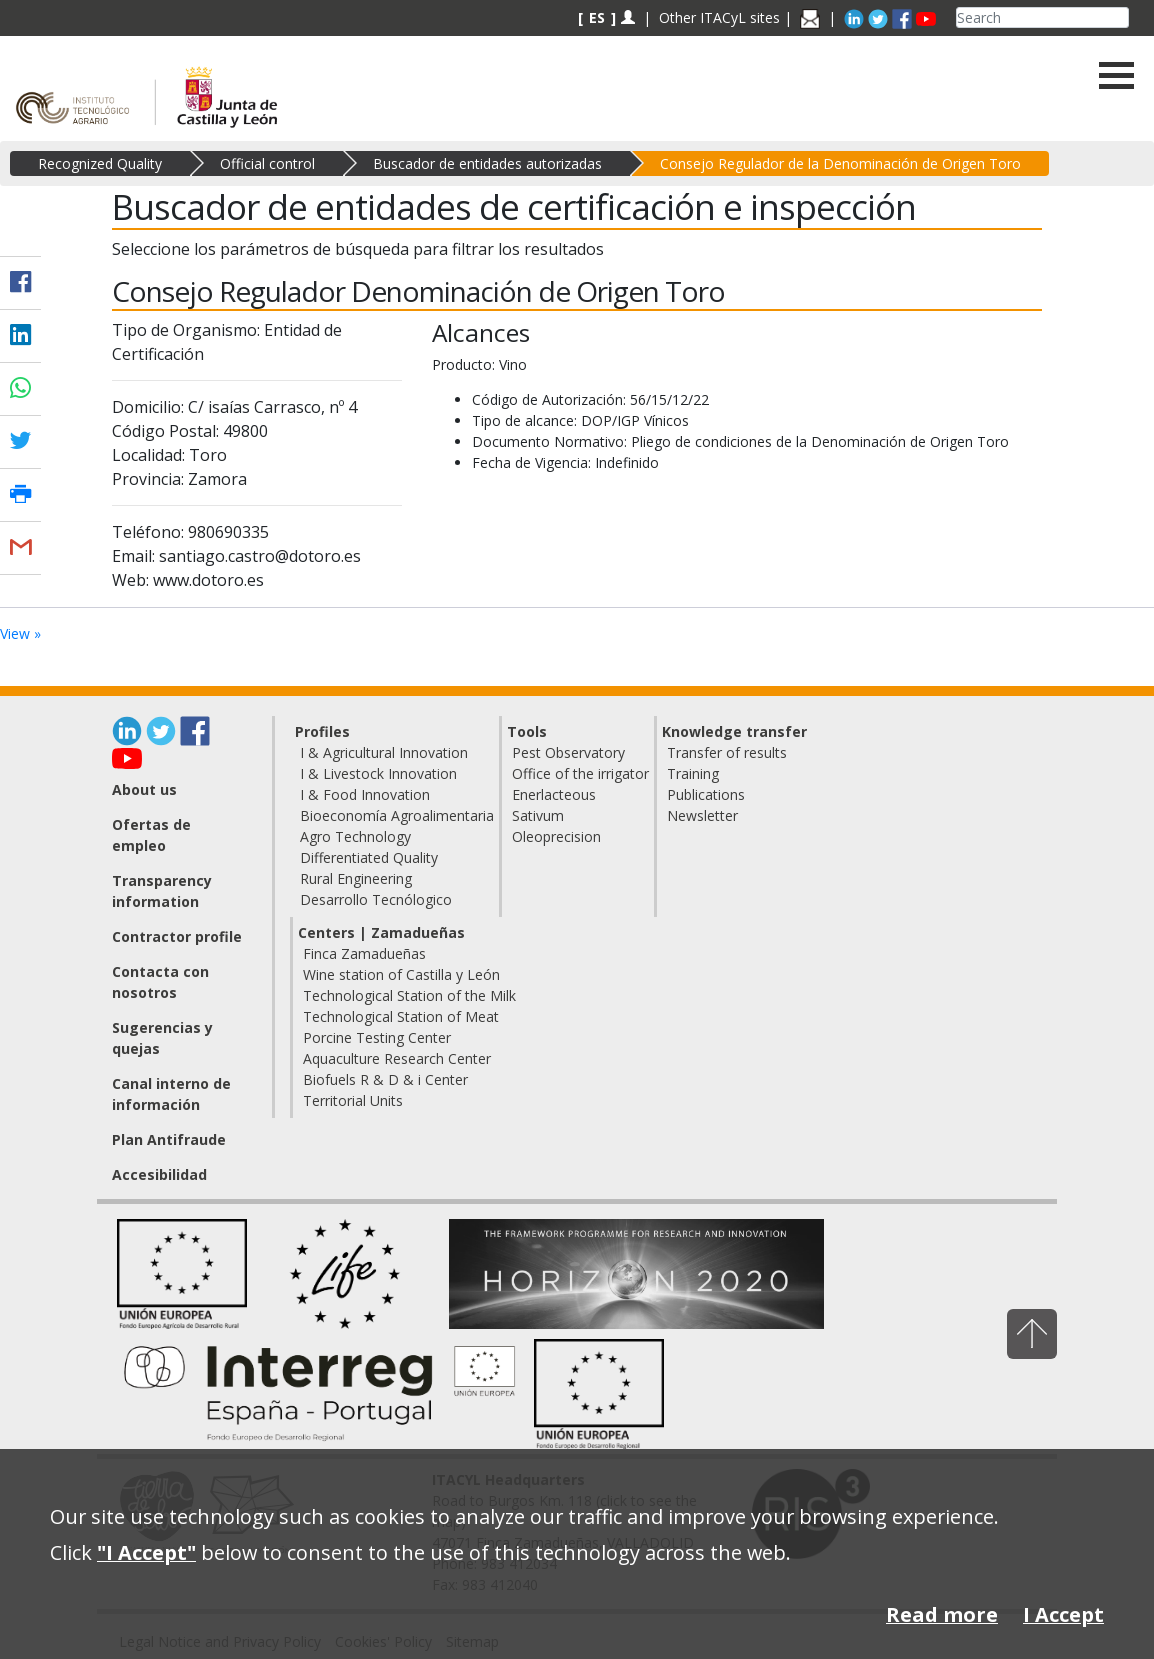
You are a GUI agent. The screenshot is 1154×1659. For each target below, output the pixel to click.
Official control (267, 163)
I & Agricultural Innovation (384, 752)
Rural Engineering (356, 878)
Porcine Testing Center (377, 1037)
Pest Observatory (568, 752)
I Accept (1063, 1614)
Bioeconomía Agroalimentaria (397, 815)
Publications (706, 794)
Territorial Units (353, 1100)
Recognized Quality (100, 163)
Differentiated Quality (369, 857)
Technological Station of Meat (401, 1016)
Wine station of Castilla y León (401, 974)
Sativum (538, 815)
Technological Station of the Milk (409, 995)
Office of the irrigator (580, 773)
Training (693, 773)
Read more (942, 1614)
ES (597, 17)
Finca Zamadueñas (364, 953)
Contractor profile (177, 936)
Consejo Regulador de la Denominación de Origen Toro (840, 163)
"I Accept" (146, 1552)
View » (20, 633)
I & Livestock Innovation (378, 773)
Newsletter (702, 815)
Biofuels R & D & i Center (385, 1079)
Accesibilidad (159, 1174)
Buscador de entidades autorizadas (487, 163)
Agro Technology (355, 836)
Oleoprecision (556, 836)
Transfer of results (727, 752)
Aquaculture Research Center (397, 1058)
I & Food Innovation (365, 794)
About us (144, 789)
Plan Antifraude (169, 1139)
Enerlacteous (554, 794)
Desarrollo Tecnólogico (376, 899)
